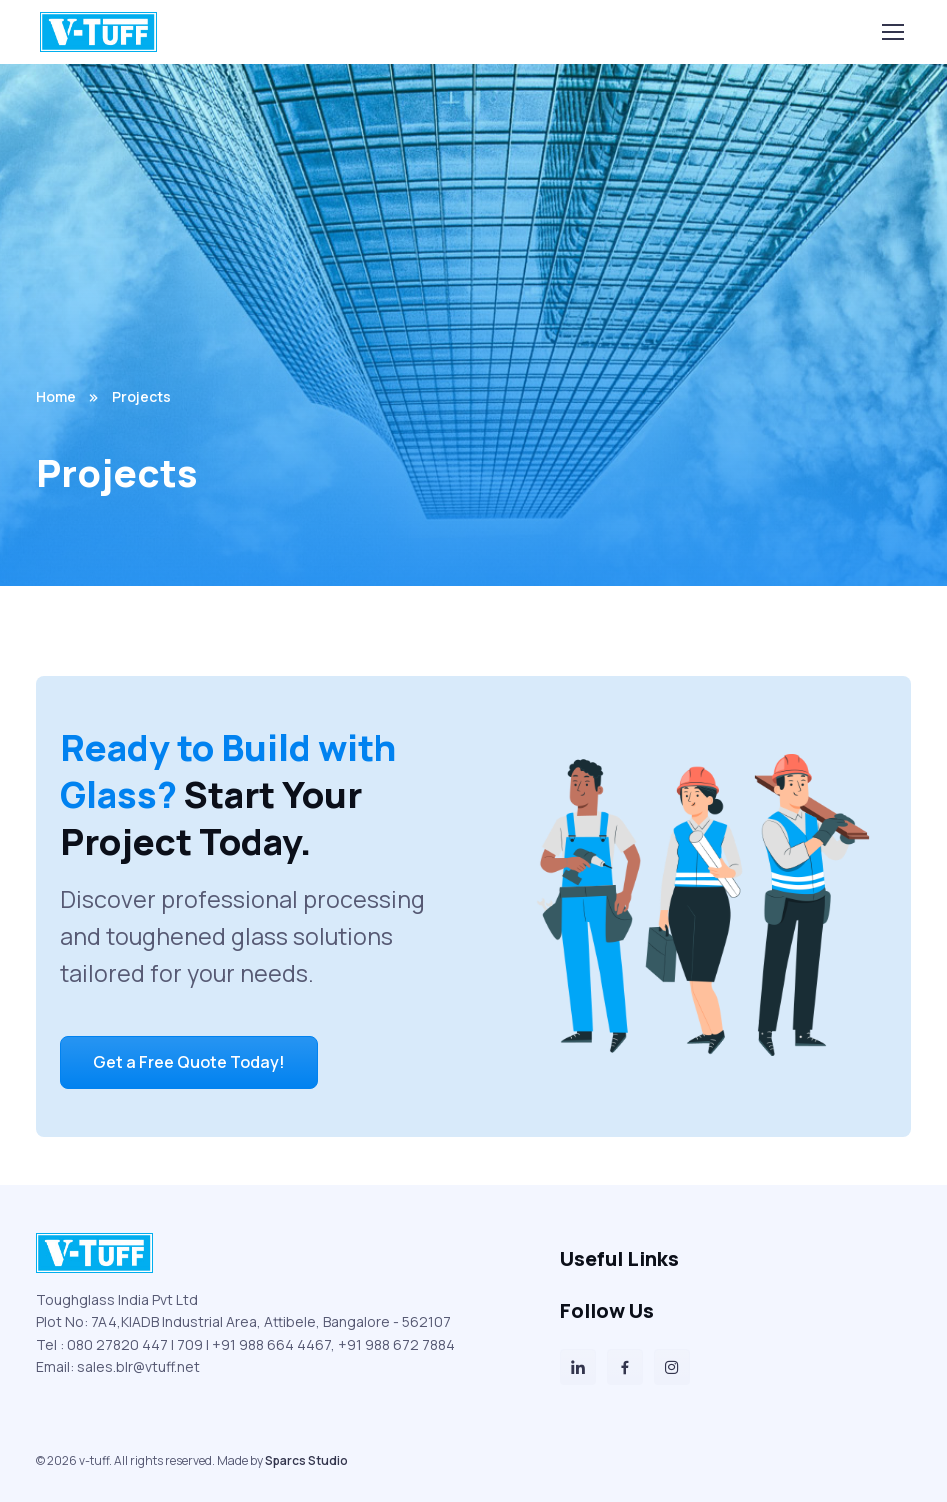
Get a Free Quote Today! (189, 1062)
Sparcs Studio (306, 1460)
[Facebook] (625, 1367)
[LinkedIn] (578, 1367)
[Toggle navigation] (892, 32)
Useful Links (619, 1258)
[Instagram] (672, 1367)
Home (56, 396)
